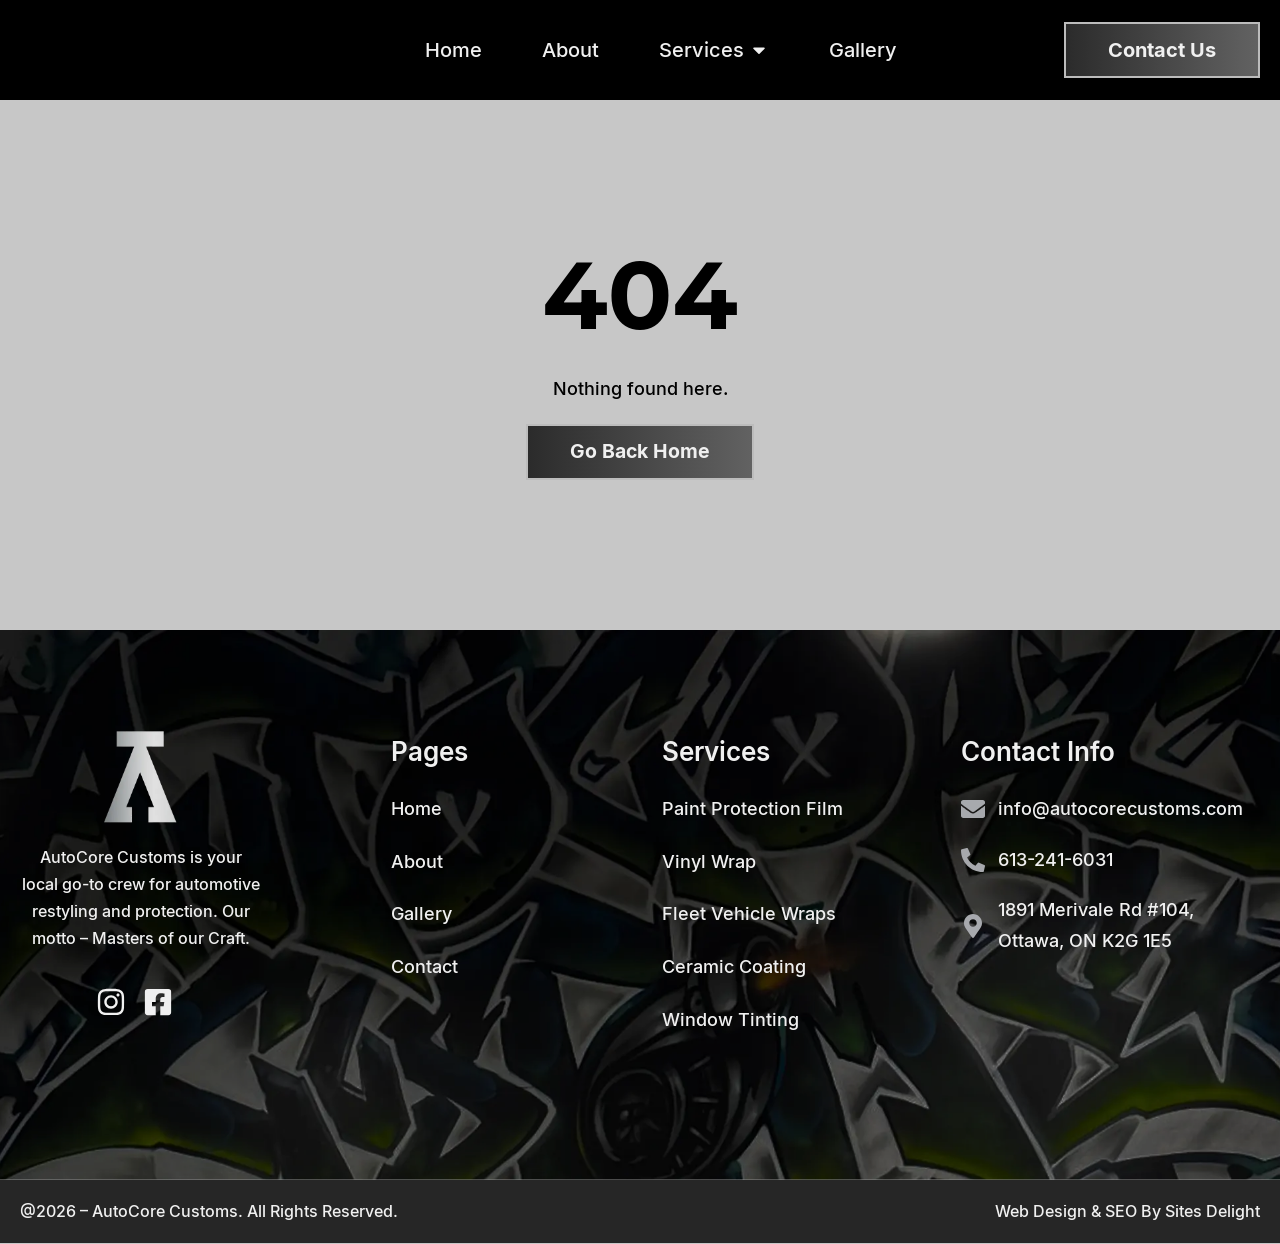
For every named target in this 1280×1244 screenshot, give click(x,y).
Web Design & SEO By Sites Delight (1127, 1211)
